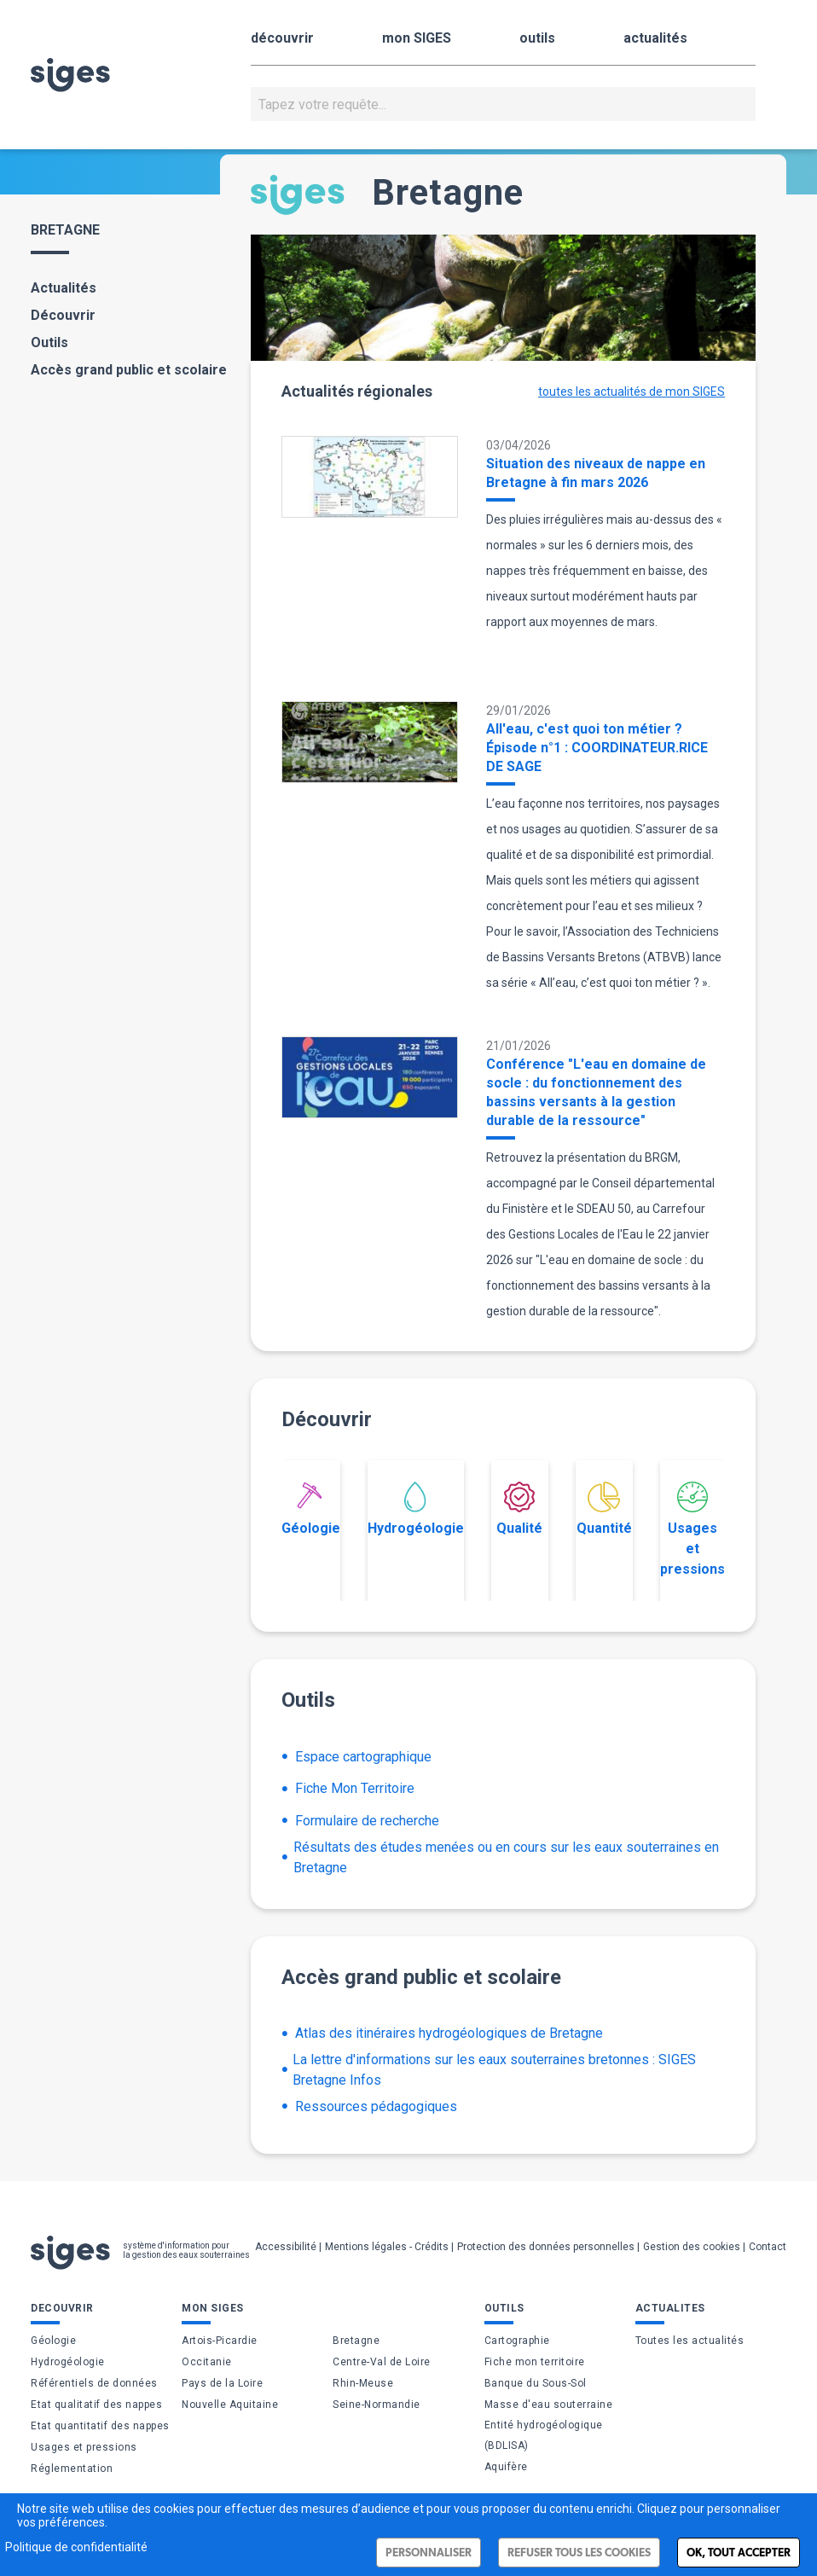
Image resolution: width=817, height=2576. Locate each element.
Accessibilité (285, 2247)
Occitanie (207, 2362)
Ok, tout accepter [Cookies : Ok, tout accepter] (739, 2552)
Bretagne (356, 2341)
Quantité (604, 1509)
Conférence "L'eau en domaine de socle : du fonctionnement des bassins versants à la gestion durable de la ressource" (596, 1092)
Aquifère (506, 2467)
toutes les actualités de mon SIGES (631, 391)
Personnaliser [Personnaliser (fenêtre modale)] (428, 2552)
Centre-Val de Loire (382, 2362)
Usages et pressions (692, 1529)
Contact (767, 2247)
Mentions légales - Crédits (387, 2247)
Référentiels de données (94, 2383)
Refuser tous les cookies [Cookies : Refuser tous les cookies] (579, 2552)
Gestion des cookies (691, 2247)
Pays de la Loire (222, 2383)
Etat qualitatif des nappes (96, 2405)
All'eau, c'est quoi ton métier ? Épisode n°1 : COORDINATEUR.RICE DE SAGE (597, 748)
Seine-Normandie (376, 2405)
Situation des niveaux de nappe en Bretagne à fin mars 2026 (595, 472)
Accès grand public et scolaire (129, 370)
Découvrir (63, 315)
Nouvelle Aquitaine (230, 2405)
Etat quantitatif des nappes (100, 2426)
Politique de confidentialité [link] (76, 2547)
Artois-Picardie (220, 2341)
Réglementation (72, 2468)
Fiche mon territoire (534, 2362)
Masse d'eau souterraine (548, 2405)
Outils (49, 342)
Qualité (519, 1509)
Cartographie (517, 2341)
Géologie (310, 1509)
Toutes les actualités (690, 2341)
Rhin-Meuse (363, 2383)
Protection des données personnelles (545, 2247)
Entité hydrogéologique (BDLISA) (543, 2435)
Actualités (63, 288)
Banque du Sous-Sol (535, 2383)
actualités (655, 38)
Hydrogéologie (416, 1509)
